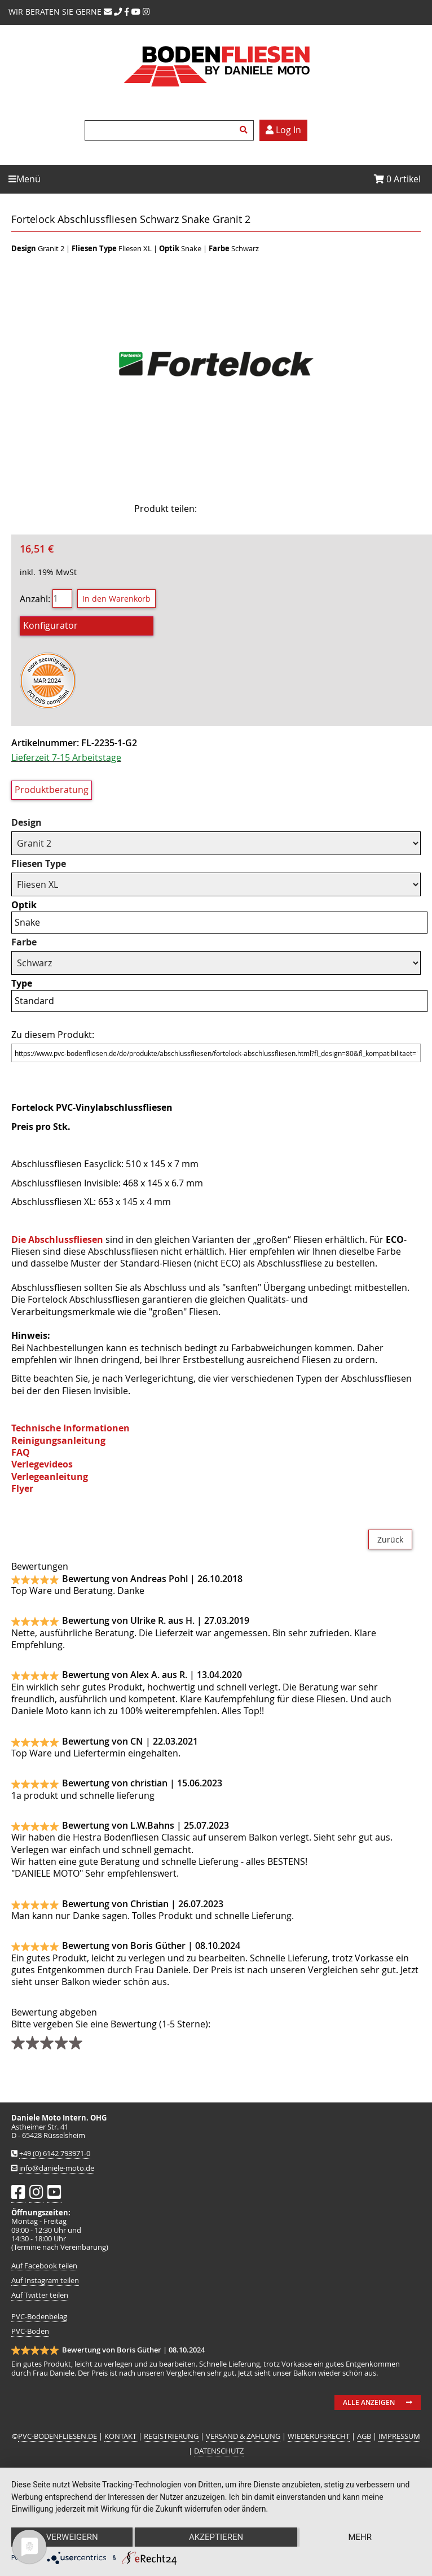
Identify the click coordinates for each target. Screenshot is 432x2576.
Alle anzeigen (369, 2402)
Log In (283, 130)
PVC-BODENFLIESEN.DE (57, 2436)
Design (26, 823)
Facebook (222, 509)
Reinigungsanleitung (58, 1440)
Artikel (397, 179)
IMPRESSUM (399, 2436)
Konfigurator (50, 625)
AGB (364, 2436)
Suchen (245, 130)
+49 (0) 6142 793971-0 (54, 2153)
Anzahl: (35, 598)
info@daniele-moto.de (56, 2168)
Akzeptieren (216, 2537)
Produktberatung (52, 789)
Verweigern (72, 2537)
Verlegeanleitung (49, 1476)
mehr (360, 2537)
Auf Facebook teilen (44, 2266)
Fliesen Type (38, 864)
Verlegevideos (42, 1464)
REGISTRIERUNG (171, 2436)
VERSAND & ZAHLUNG (243, 2436)
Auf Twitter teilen (39, 2295)
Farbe (24, 942)
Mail (279, 509)
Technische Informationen (70, 1428)
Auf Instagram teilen (45, 2280)
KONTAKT (121, 2436)
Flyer (22, 1488)
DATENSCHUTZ (219, 2451)
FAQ (20, 1452)
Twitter (250, 509)
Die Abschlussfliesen (57, 1239)
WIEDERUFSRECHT (319, 2436)
